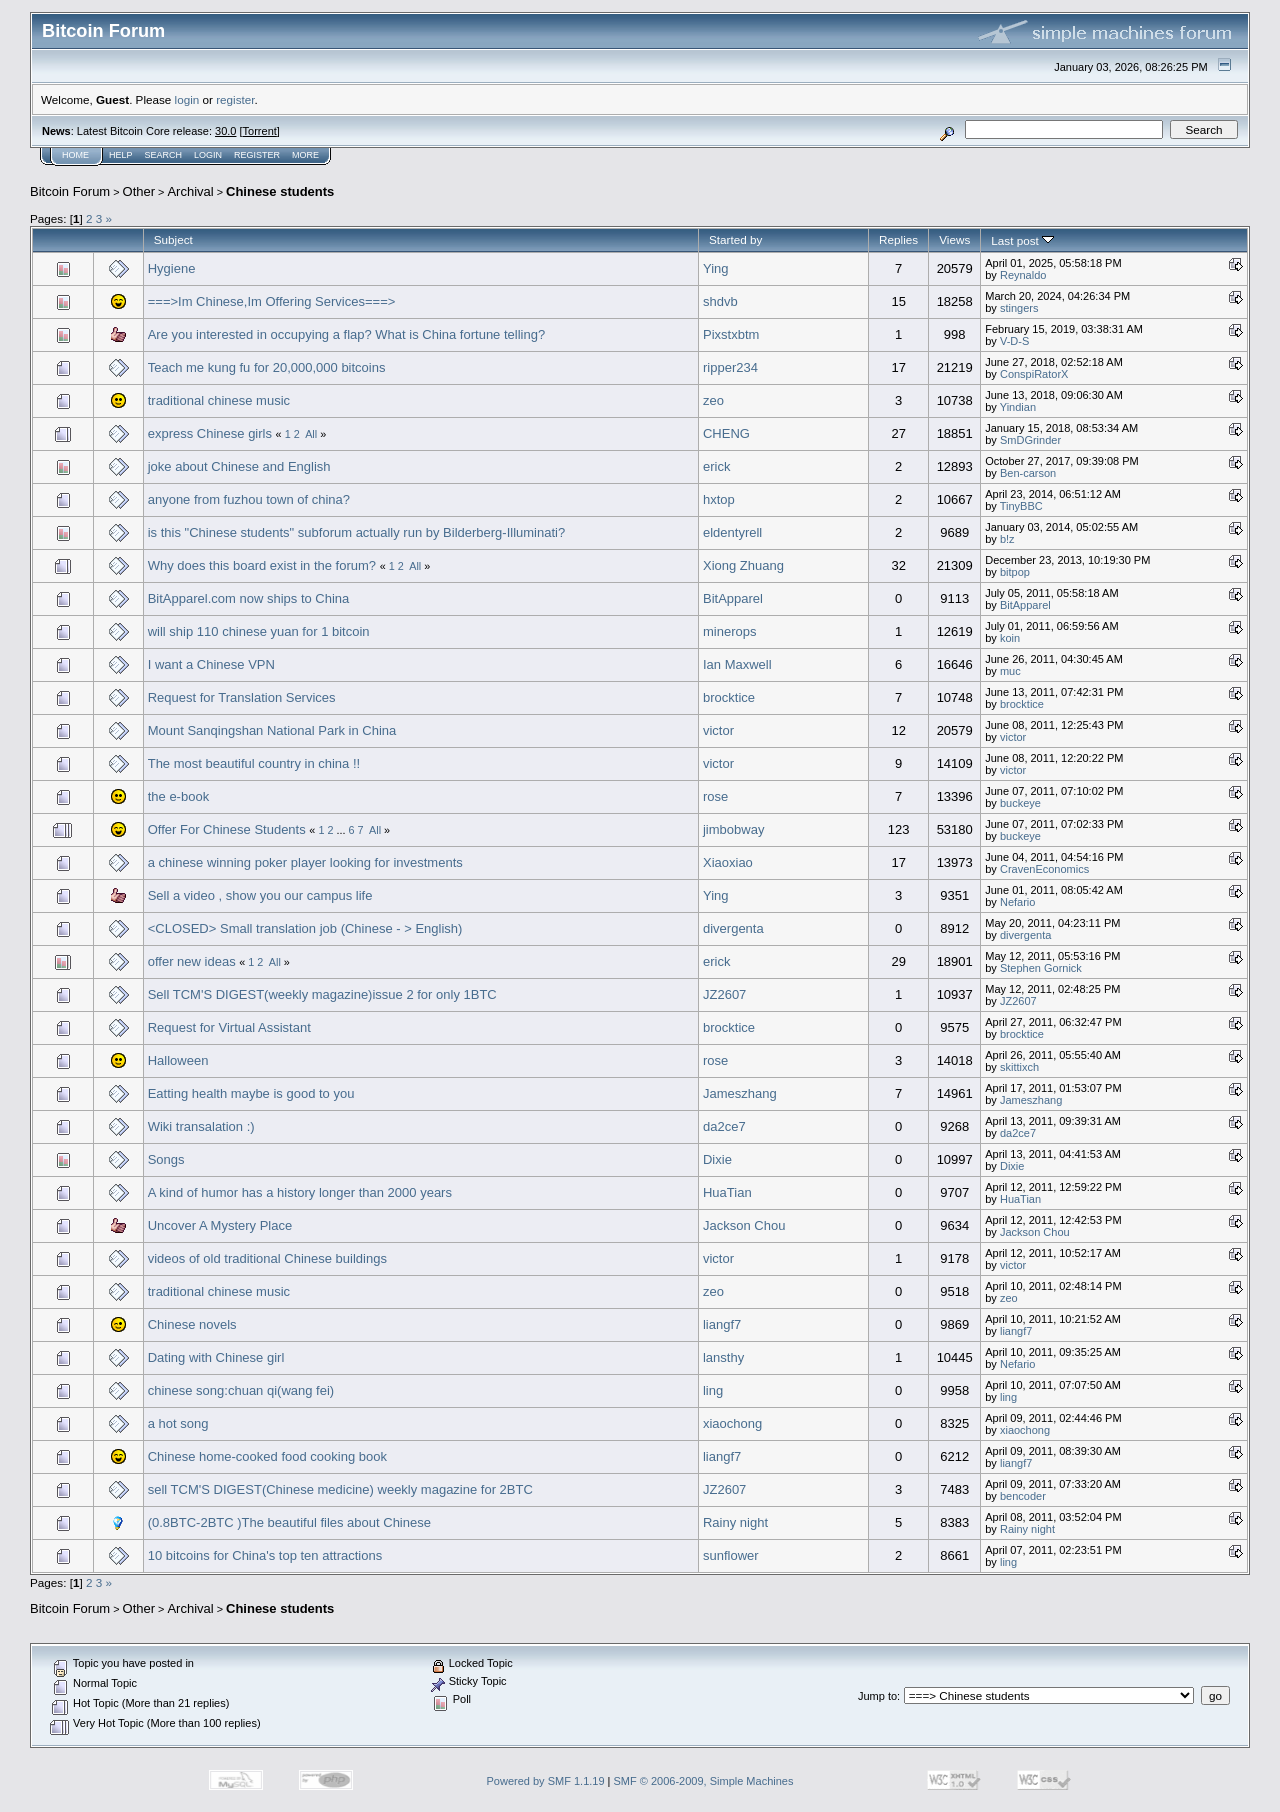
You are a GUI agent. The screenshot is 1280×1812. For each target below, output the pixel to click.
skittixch (1019, 1067)
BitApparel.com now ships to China (249, 598)
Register (257, 155)
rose (715, 796)
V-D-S (1014, 341)
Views (954, 239)
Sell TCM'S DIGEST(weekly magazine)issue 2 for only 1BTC (322, 994)
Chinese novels (192, 1324)
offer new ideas (192, 961)
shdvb (720, 301)
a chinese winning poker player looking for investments (305, 862)
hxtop (719, 499)
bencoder (1023, 1496)
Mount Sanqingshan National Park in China (272, 730)
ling (713, 1390)
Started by (735, 239)
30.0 (225, 131)
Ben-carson (1028, 473)
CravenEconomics (1044, 869)
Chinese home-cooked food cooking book (267, 1456)
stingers (1019, 308)
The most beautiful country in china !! (254, 763)
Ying (716, 268)
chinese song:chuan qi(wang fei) (241, 1390)
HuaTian (727, 1192)
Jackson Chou (744, 1225)
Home (75, 155)
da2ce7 (724, 1126)
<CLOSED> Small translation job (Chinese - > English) (305, 928)
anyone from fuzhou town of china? (249, 499)
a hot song (178, 1423)
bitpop (1015, 572)
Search (164, 155)
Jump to (877, 1696)
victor (718, 730)
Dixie (717, 1159)
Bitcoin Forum (70, 191)
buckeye (1020, 803)
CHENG (726, 433)
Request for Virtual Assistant (229, 1027)
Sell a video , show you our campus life (260, 895)
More (305, 155)
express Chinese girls (210, 433)
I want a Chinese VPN (211, 664)
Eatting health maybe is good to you (251, 1093)
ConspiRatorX (1034, 374)
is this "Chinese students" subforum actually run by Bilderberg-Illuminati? (356, 532)
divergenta (733, 928)
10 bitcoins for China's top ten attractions (265, 1555)
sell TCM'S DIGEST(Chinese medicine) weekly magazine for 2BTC (340, 1489)
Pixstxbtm (731, 334)
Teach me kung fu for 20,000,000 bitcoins (267, 367)
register (235, 99)
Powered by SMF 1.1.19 (546, 1781)
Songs (166, 1159)
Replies (898, 239)
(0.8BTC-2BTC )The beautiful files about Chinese (289, 1522)
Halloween (178, 1060)
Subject (173, 239)
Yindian (1018, 407)
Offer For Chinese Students (227, 829)
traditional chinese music (219, 400)
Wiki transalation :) (201, 1126)
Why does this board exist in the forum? (262, 565)
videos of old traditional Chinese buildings (267, 1258)
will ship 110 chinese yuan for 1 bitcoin (259, 631)
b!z (1007, 539)
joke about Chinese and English (239, 466)
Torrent (260, 131)
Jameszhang (740, 1093)
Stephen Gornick (1041, 968)
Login (208, 155)
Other (139, 191)
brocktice (729, 697)
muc (1010, 671)
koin (1010, 638)
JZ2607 (724, 994)
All (311, 434)
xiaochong (732, 1423)
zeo (713, 400)
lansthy (723, 1357)
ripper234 (730, 367)
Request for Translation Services (242, 697)
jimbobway (733, 829)
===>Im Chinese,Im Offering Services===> (272, 301)
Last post (1022, 240)
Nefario (1017, 902)
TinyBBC (1021, 506)
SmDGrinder (1030, 440)
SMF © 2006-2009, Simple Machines (704, 1781)
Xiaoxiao (728, 862)
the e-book (178, 796)
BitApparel (733, 598)
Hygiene (172, 268)
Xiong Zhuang (743, 565)
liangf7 (722, 1324)
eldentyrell (732, 532)
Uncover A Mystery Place (220, 1225)
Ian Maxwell (737, 664)
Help (121, 155)
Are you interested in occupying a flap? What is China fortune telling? (346, 334)
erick (716, 466)
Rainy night (735, 1522)
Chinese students (280, 191)
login (187, 99)
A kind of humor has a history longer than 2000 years (300, 1192)
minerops (729, 631)
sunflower (731, 1555)
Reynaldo (1023, 275)
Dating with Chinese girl (216, 1357)
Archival (190, 191)
